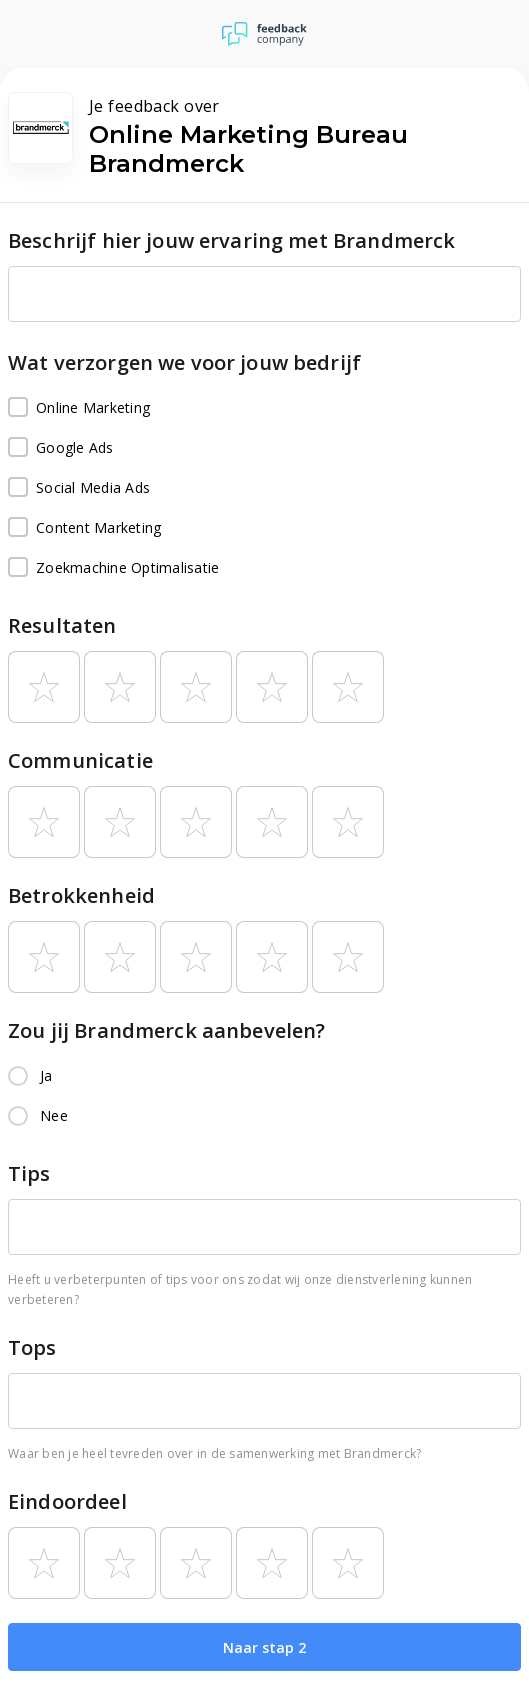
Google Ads (61, 448)
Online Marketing (79, 408)
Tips (29, 1173)
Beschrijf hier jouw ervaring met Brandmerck (231, 240)
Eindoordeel (67, 1501)
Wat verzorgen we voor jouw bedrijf (184, 362)
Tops (32, 1347)
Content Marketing (84, 528)
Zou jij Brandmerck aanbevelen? (167, 1030)
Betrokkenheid (81, 895)
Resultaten (62, 625)
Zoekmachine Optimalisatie (113, 568)
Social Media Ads (79, 488)
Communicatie (80, 760)
